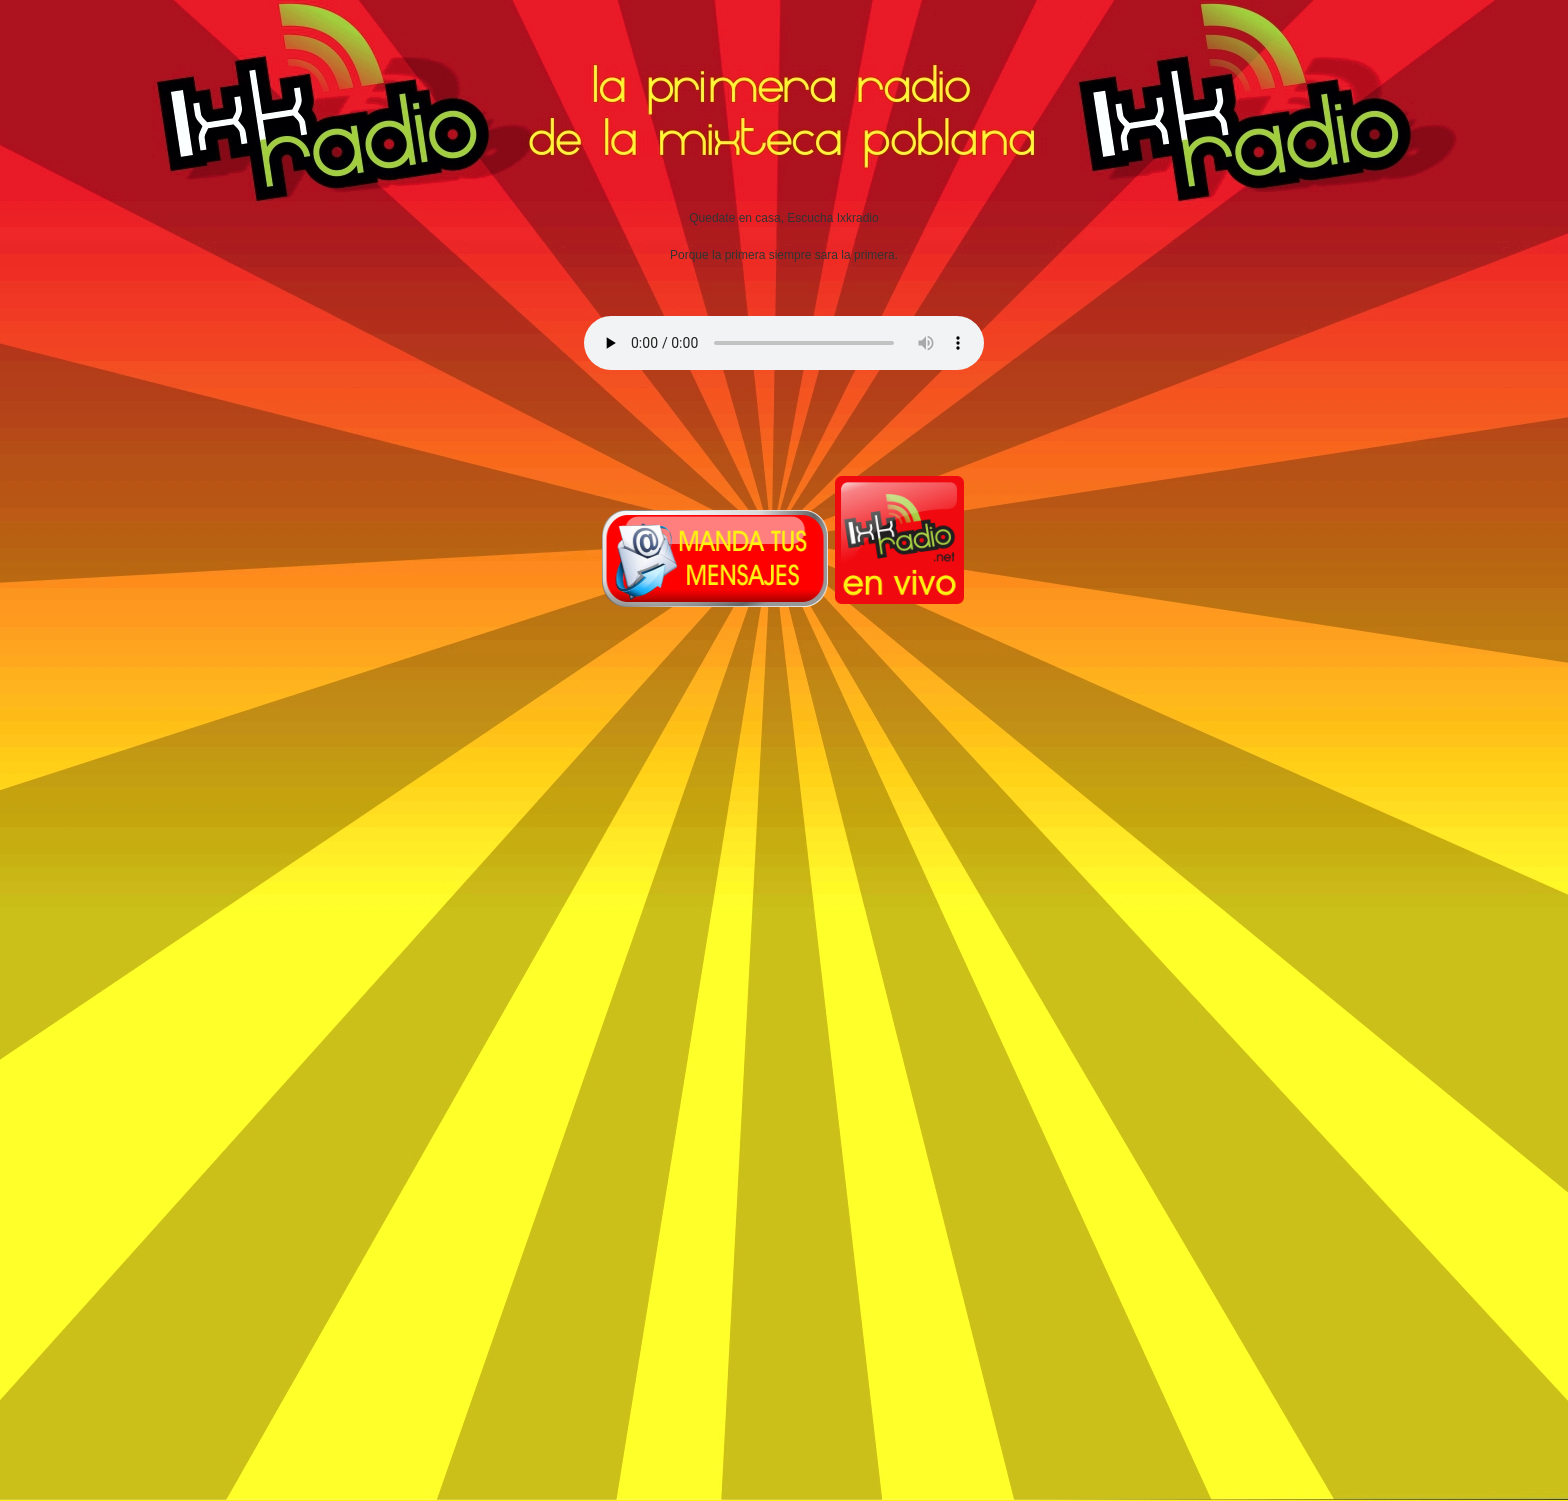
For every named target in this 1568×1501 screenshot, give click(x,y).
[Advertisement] (731, 852)
